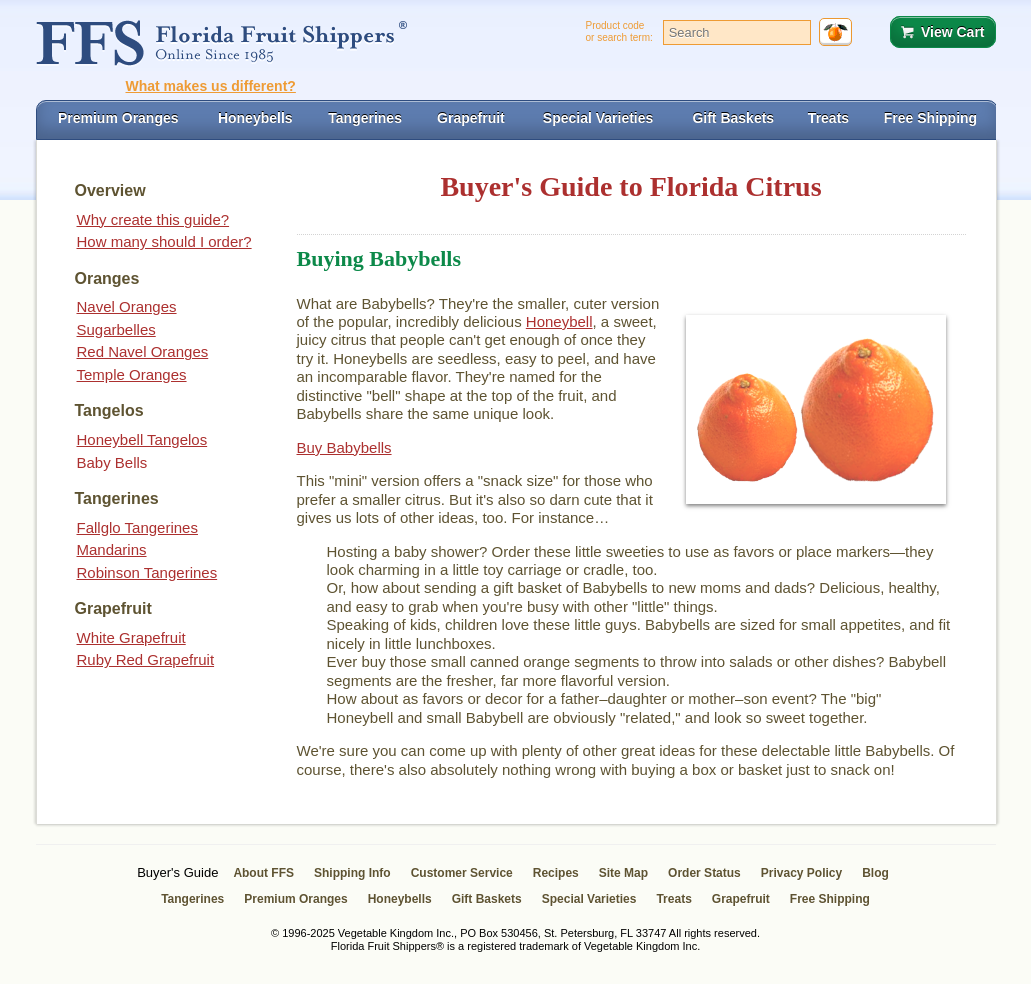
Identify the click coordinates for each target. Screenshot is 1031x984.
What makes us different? (211, 86)
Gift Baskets (487, 899)
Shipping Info (352, 873)
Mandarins (112, 549)
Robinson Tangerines (147, 572)
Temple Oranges (132, 374)
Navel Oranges (127, 306)
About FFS (263, 873)
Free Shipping (830, 899)
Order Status (704, 873)
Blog (875, 873)
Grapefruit (741, 899)
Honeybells (400, 899)
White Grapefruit (131, 637)
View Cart (953, 32)
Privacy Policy (801, 873)
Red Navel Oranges (143, 351)
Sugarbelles (116, 329)
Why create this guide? (153, 219)
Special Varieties (589, 899)
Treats (673, 899)
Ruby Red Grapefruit (146, 659)
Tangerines (192, 899)
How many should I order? (164, 241)
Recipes (556, 873)
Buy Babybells (344, 447)
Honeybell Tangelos (142, 439)
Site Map (623, 873)
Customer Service (462, 873)
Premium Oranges (295, 899)
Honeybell (559, 321)
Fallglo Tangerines (137, 527)
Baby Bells (112, 462)
